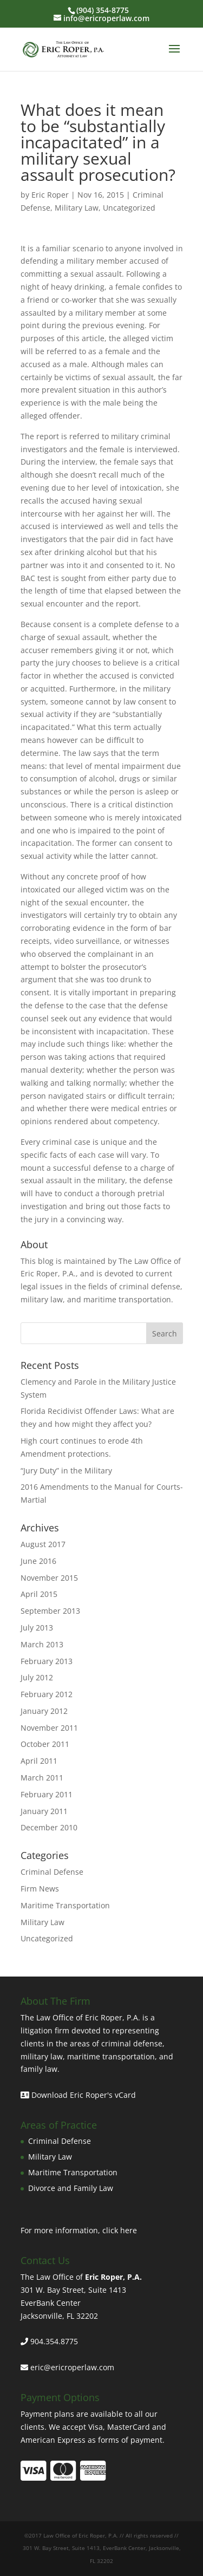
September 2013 (50, 1611)
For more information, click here (79, 2230)
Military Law (77, 208)
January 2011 (44, 1811)
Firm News (40, 1888)
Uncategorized (129, 208)
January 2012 (44, 1711)
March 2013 (42, 1644)
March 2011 (42, 1777)
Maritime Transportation (65, 1905)
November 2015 (49, 1578)
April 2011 (39, 1761)
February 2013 (47, 1661)
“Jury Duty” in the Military (66, 1470)
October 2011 (45, 1744)
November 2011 (49, 1728)
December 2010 (49, 1827)
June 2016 (38, 1561)
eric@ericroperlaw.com (72, 2367)
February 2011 (47, 1794)
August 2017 (43, 1544)
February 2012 (47, 1694)
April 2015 (39, 1594)
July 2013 (37, 1627)
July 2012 (37, 1677)
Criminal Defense (52, 1872)
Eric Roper (50, 195)
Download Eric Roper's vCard (78, 2095)
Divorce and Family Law (70, 2188)
